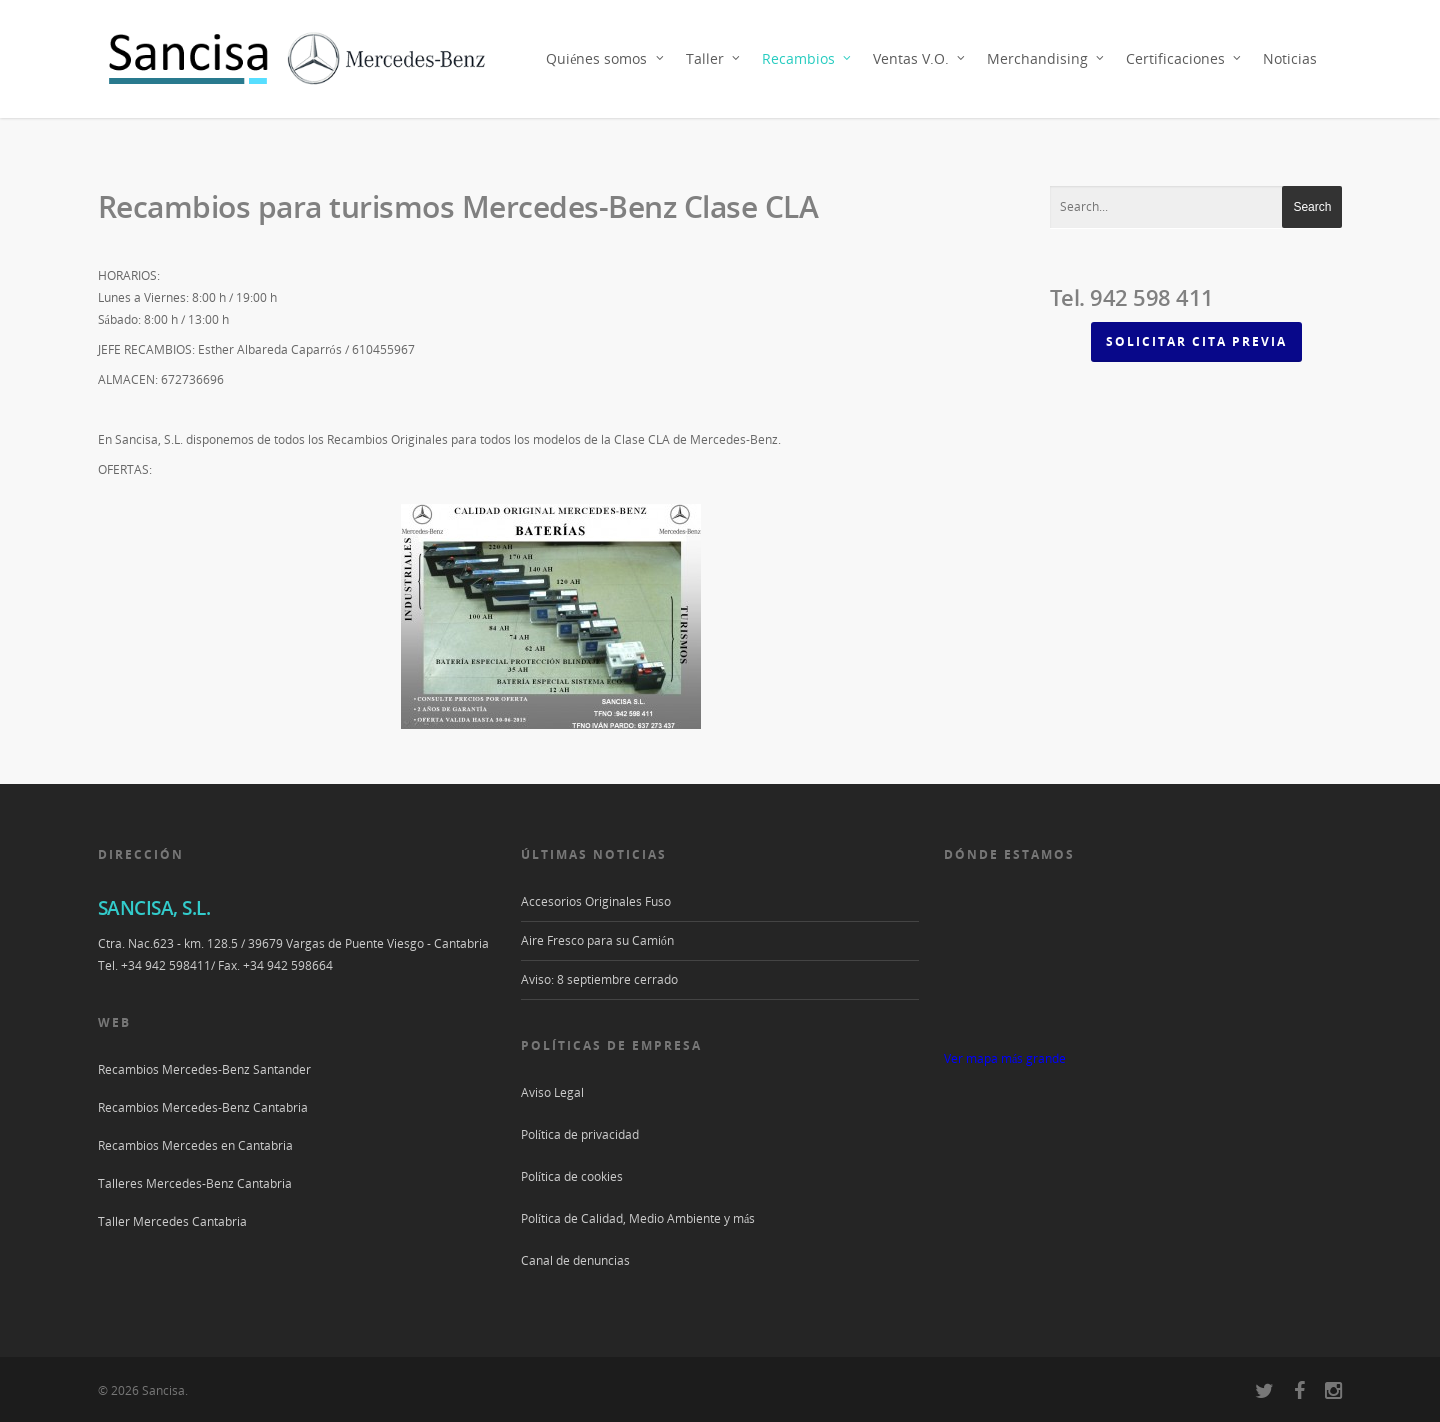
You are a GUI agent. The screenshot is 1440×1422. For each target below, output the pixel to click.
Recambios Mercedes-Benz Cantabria (203, 1107)
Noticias (1290, 58)
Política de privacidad (580, 1134)
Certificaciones (1184, 59)
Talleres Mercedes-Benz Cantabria (195, 1183)
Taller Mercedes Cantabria (172, 1221)
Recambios (807, 59)
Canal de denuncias (575, 1260)
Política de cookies (572, 1176)
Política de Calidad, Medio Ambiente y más (638, 1218)
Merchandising (1046, 59)
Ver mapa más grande (1005, 1058)
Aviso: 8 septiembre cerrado (599, 979)
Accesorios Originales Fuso (596, 901)
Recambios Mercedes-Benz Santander (204, 1069)
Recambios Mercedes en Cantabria (195, 1145)
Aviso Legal (552, 1092)
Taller (714, 59)
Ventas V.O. (920, 59)
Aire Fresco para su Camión (597, 940)
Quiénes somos (605, 59)
